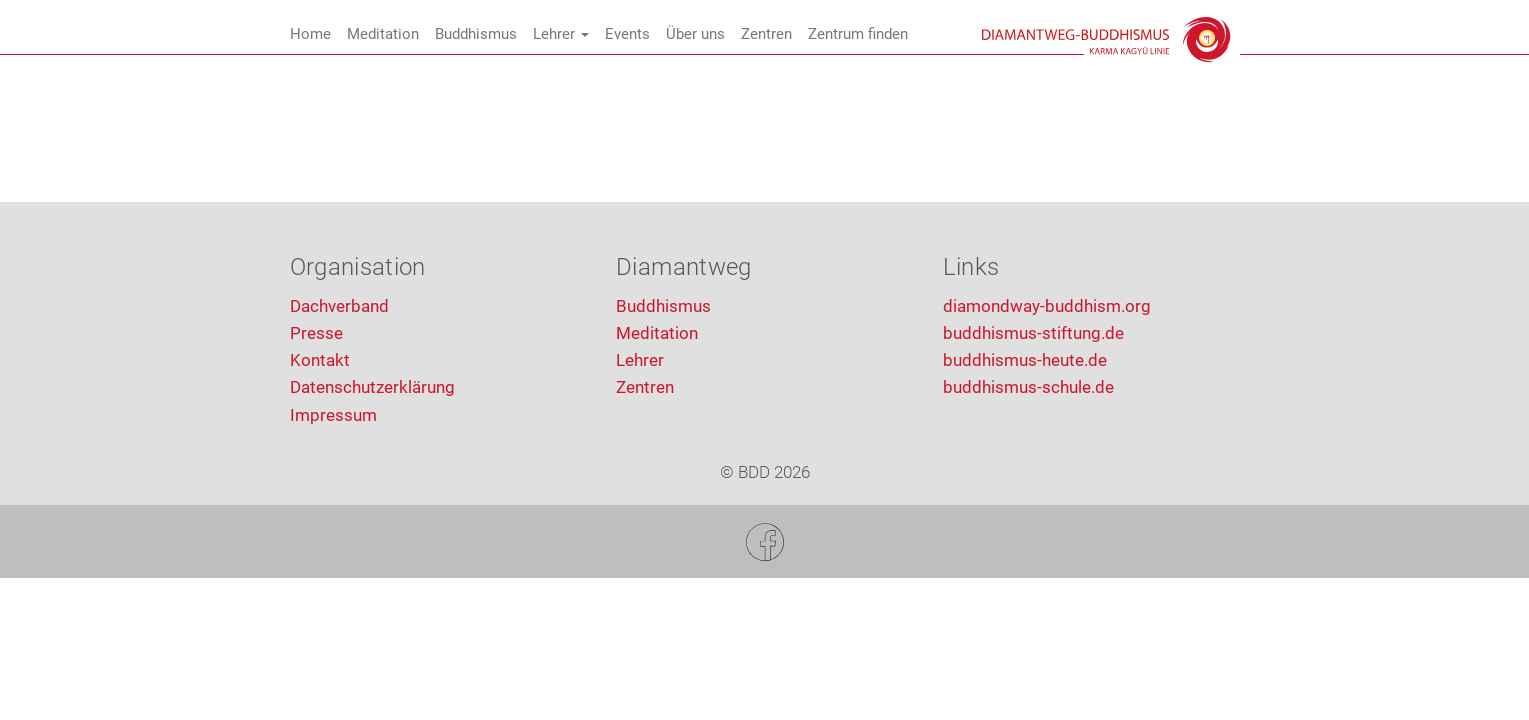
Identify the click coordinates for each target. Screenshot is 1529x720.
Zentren (766, 34)
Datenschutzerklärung (372, 387)
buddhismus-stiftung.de (1033, 333)
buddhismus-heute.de (1025, 360)
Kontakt (320, 360)
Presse (316, 333)
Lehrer (561, 34)
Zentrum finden (870, 34)
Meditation (383, 34)
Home (310, 34)
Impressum (333, 415)
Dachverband (339, 306)
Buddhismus (476, 34)
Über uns (695, 34)
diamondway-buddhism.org (1047, 306)
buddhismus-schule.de (1028, 387)
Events (627, 34)
